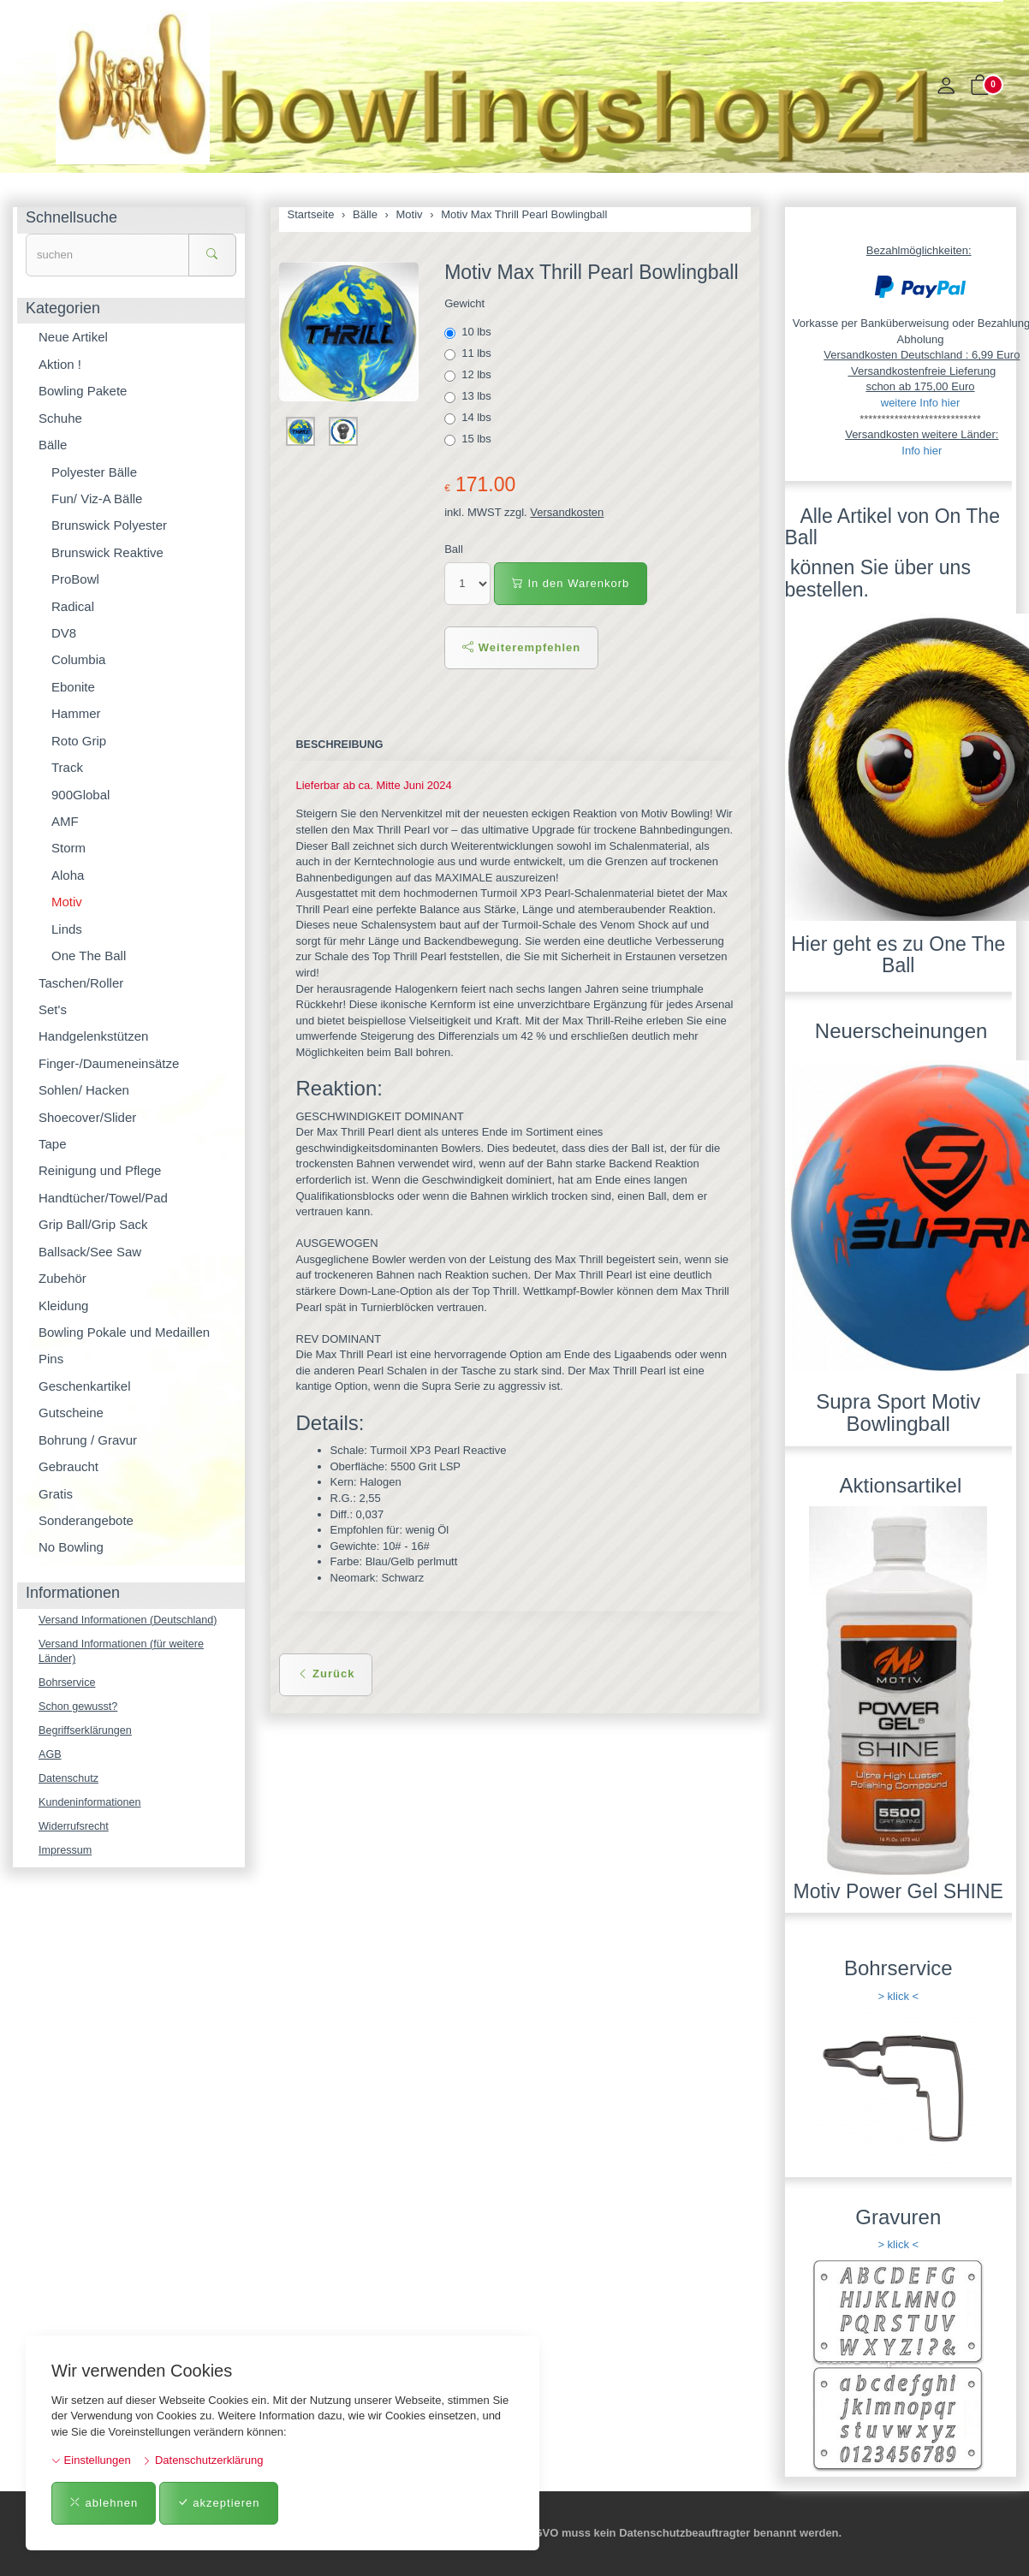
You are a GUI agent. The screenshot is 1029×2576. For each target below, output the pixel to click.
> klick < (898, 1996)
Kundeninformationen (92, 1807)
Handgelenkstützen (93, 1036)
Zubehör (62, 1278)
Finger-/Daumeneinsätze (109, 1063)
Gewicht (464, 303)
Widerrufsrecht (75, 1831)
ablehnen (103, 2502)
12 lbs (469, 375)
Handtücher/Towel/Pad (103, 1197)
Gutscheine (71, 1412)
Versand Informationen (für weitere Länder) (124, 1652)
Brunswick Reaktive (107, 552)
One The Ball (88, 955)
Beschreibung (341, 745)
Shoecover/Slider (87, 1117)
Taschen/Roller (81, 983)
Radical (72, 606)
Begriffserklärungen (87, 1733)
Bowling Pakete (83, 390)
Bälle (53, 444)
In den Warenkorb (570, 583)
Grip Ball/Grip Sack (93, 1224)
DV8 (63, 633)
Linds (66, 929)
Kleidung (63, 1305)
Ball (453, 549)
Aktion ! (60, 364)
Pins (51, 1358)
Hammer (76, 713)
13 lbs (469, 396)
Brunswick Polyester (109, 525)
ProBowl (75, 579)
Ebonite (73, 687)
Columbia (78, 659)
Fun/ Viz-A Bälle (96, 498)
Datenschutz (69, 1782)
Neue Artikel (73, 336)
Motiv (66, 901)
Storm (68, 847)
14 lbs (469, 417)
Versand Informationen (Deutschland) (131, 1620)
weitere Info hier (921, 402)
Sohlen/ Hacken (84, 1090)
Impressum (66, 1855)
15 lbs (469, 439)
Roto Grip (78, 740)
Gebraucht (68, 1466)
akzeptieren (218, 2502)
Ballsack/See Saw (90, 1251)
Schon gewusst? (79, 1709)
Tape (53, 1144)
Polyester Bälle (94, 472)
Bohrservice (68, 1684)
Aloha (67, 875)
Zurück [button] (326, 1674)
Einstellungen (91, 2460)
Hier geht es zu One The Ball (898, 954)
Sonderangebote (86, 1520)
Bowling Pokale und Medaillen (124, 1332)
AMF (65, 821)
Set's (53, 1009)
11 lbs (469, 353)
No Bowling (71, 1547)
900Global (80, 794)
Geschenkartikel (85, 1386)
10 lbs (469, 332)
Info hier (921, 450)
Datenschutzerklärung (202, 2460)
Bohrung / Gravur (88, 1440)
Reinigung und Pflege (100, 1170)
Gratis (56, 1494)
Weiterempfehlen (521, 647)
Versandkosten (567, 512)
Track (67, 767)
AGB (50, 1758)
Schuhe (60, 418)
